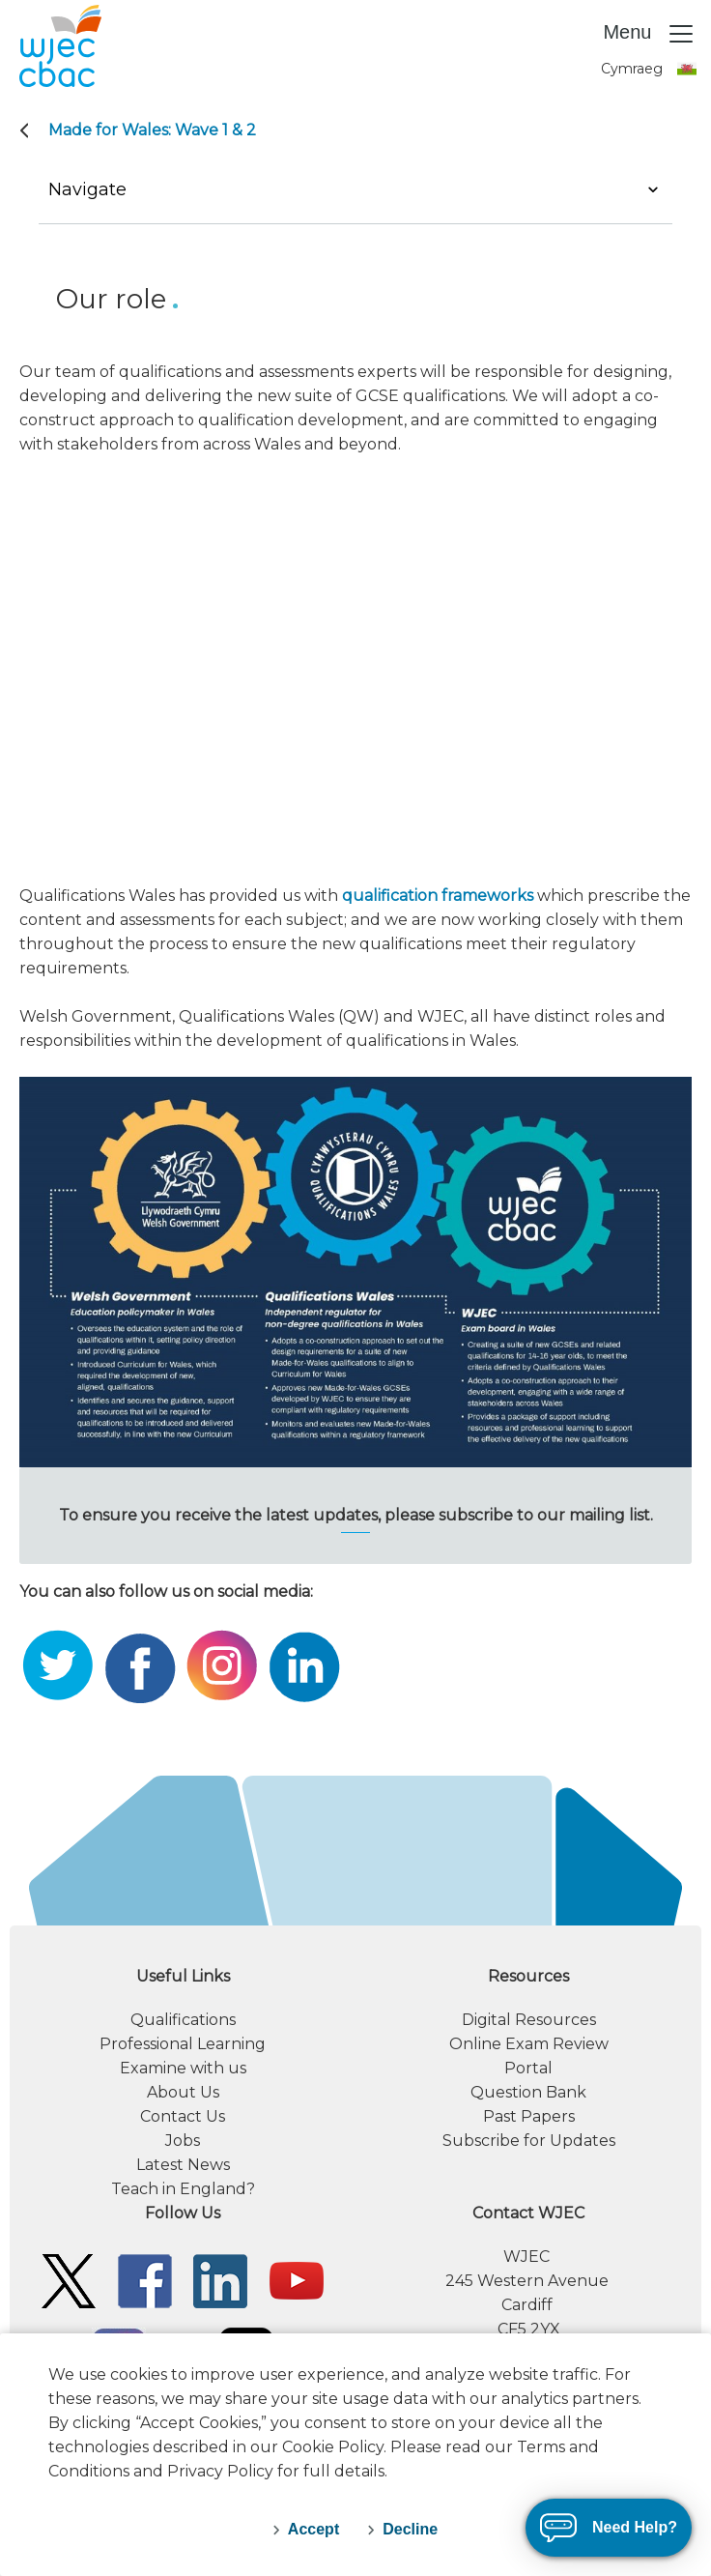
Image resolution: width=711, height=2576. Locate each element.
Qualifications (183, 2020)
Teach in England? (183, 2189)
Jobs (182, 2140)
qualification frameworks (437, 895)
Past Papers (529, 2116)
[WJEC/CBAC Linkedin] (220, 2280)
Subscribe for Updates (528, 2140)
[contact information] (528, 2271)
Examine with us (183, 2068)
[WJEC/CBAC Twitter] (69, 2280)
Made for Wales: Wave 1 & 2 (152, 130)
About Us (183, 2092)
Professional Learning (183, 2044)
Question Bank (528, 2092)
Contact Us (182, 2116)
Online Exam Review (529, 2044)
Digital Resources (529, 2020)
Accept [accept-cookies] (313, 2529)
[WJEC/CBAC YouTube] (297, 2280)
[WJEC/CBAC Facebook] (145, 2280)
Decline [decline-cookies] (410, 2529)
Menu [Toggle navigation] (649, 33)
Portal (528, 2068)
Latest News (183, 2165)
